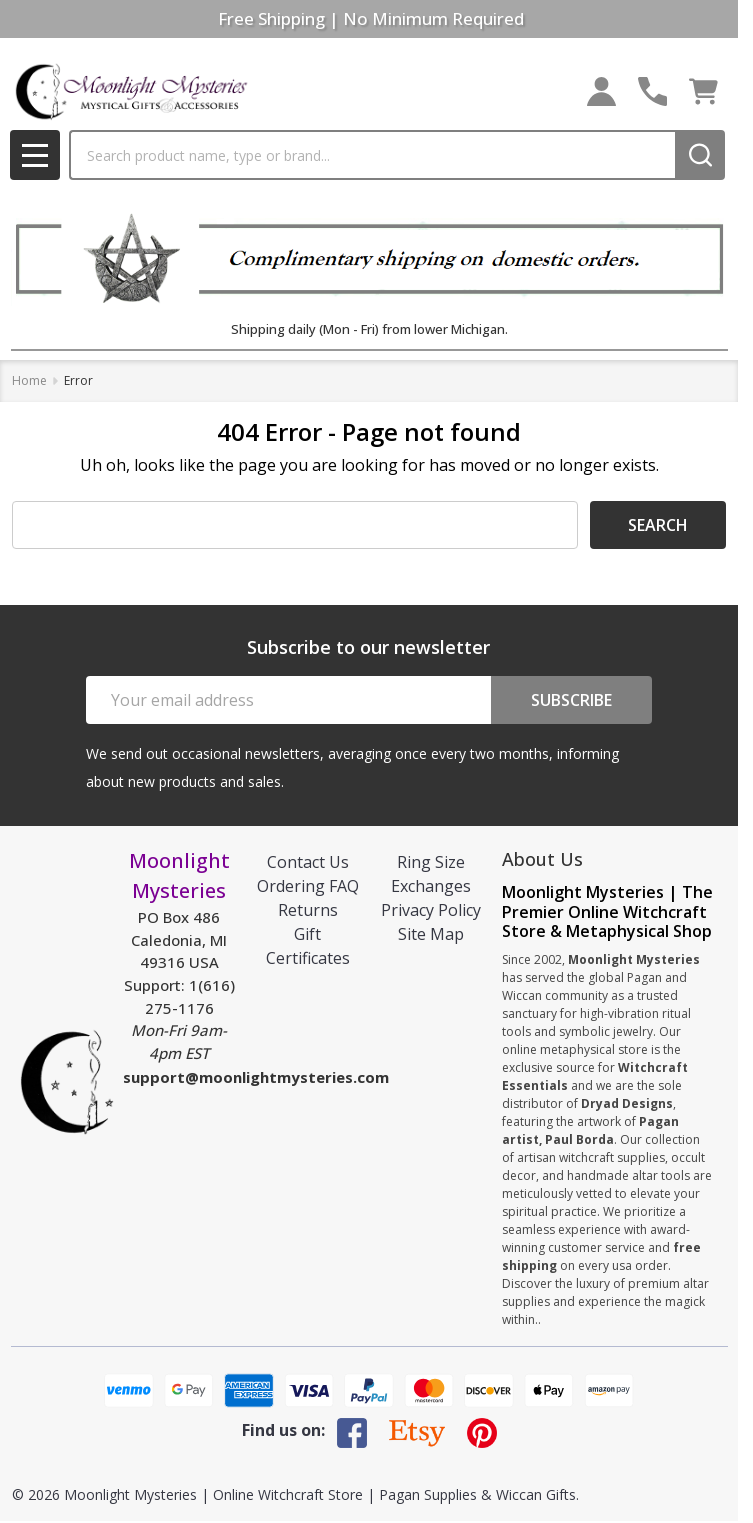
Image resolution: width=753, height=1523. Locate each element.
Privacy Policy (431, 910)
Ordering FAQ (308, 886)
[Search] (700, 155)
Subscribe (571, 700)
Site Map (431, 934)
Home (29, 380)
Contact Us (308, 862)
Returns (308, 910)
